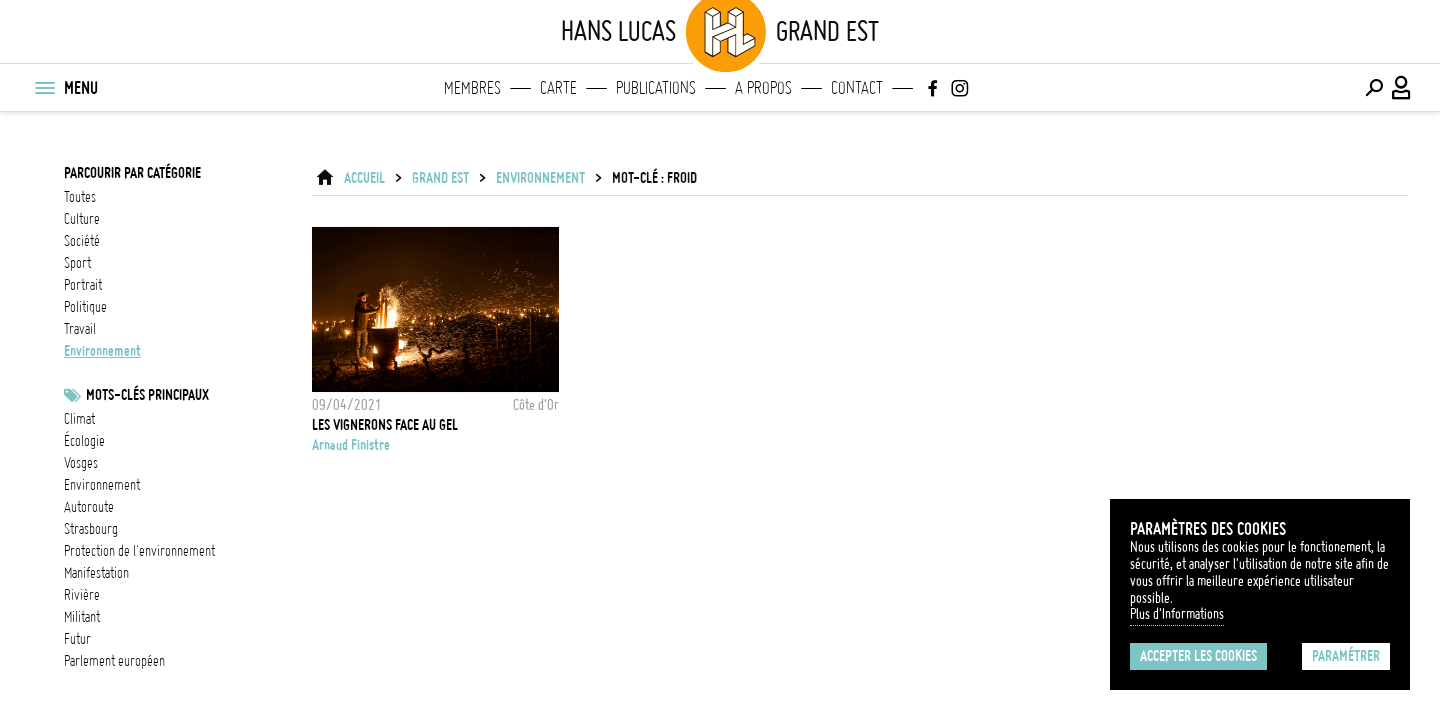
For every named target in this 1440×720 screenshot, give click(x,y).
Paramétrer (1346, 656)
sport (77, 263)
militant (82, 617)
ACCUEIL (364, 178)
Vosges (81, 463)
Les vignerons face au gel (385, 425)
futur (77, 639)
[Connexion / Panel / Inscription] (1402, 88)
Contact (857, 88)
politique (85, 307)
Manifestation (96, 573)
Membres (472, 88)
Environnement (102, 485)
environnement (102, 351)
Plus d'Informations (1177, 614)
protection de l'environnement (139, 551)
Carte (558, 88)
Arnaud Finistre (351, 445)
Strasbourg (91, 529)
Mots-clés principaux (147, 395)
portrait (83, 285)
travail (80, 329)
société (82, 241)
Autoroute (89, 507)
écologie (84, 441)
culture (82, 219)
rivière (82, 595)
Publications (656, 88)
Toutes (80, 197)
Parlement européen (114, 661)
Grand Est (440, 178)
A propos (763, 88)
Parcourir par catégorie (132, 173)
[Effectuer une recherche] (1374, 88)
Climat (79, 419)
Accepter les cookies (1198, 656)
